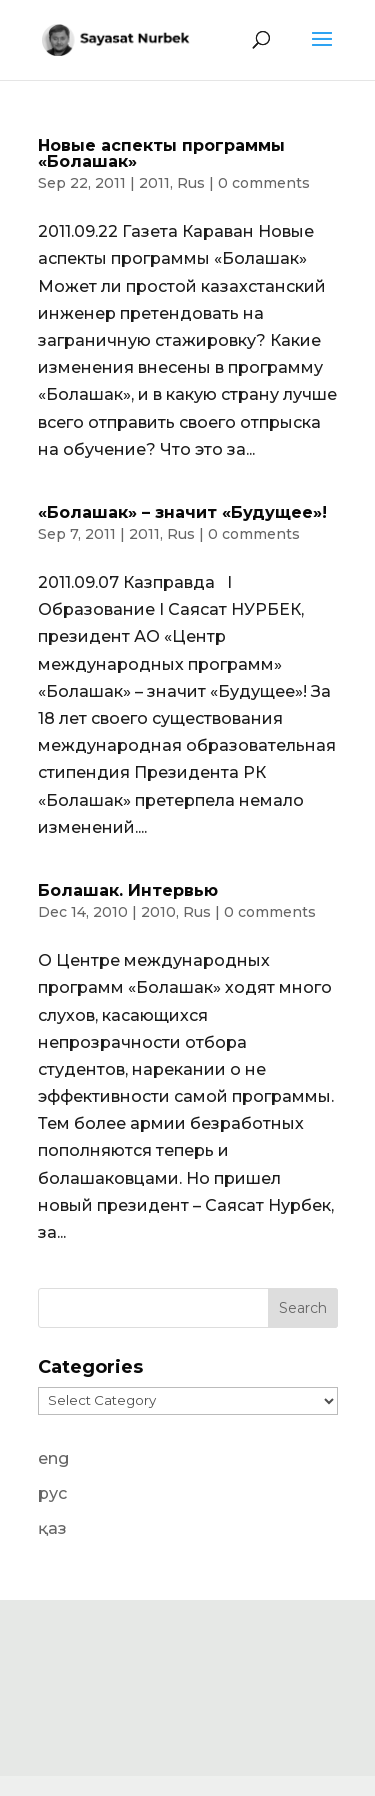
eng (53, 1458)
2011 (154, 183)
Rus (191, 183)
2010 (158, 912)
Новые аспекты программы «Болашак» (161, 153)
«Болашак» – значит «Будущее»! (182, 512)
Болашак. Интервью (128, 890)
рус (52, 1493)
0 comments (264, 183)
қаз (52, 1528)
